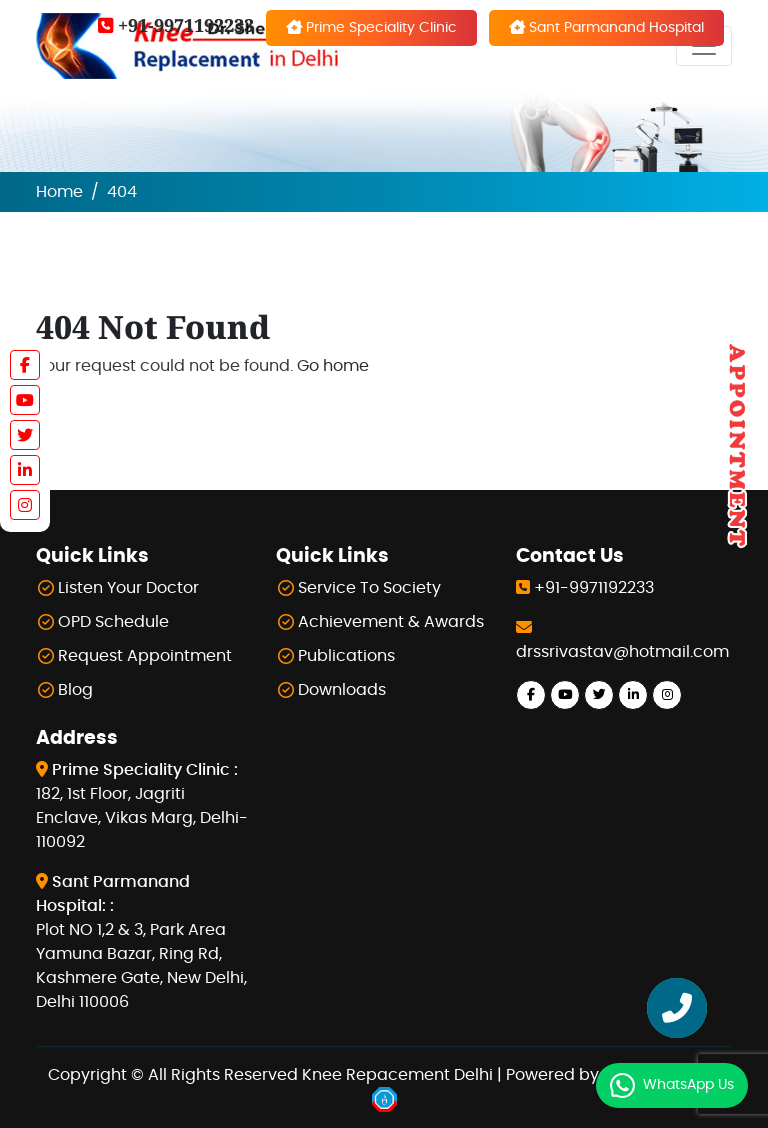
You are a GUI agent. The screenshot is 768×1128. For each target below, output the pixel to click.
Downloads (342, 690)
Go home (333, 366)
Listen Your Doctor (128, 588)
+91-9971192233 (176, 25)
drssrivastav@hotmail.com (622, 652)
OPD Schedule (113, 622)
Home (59, 192)
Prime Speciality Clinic (371, 27)
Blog (75, 690)
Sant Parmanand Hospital (606, 27)
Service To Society (369, 588)
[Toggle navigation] (704, 46)
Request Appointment (145, 656)
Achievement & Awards (391, 622)
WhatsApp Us (688, 1085)
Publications (346, 656)
